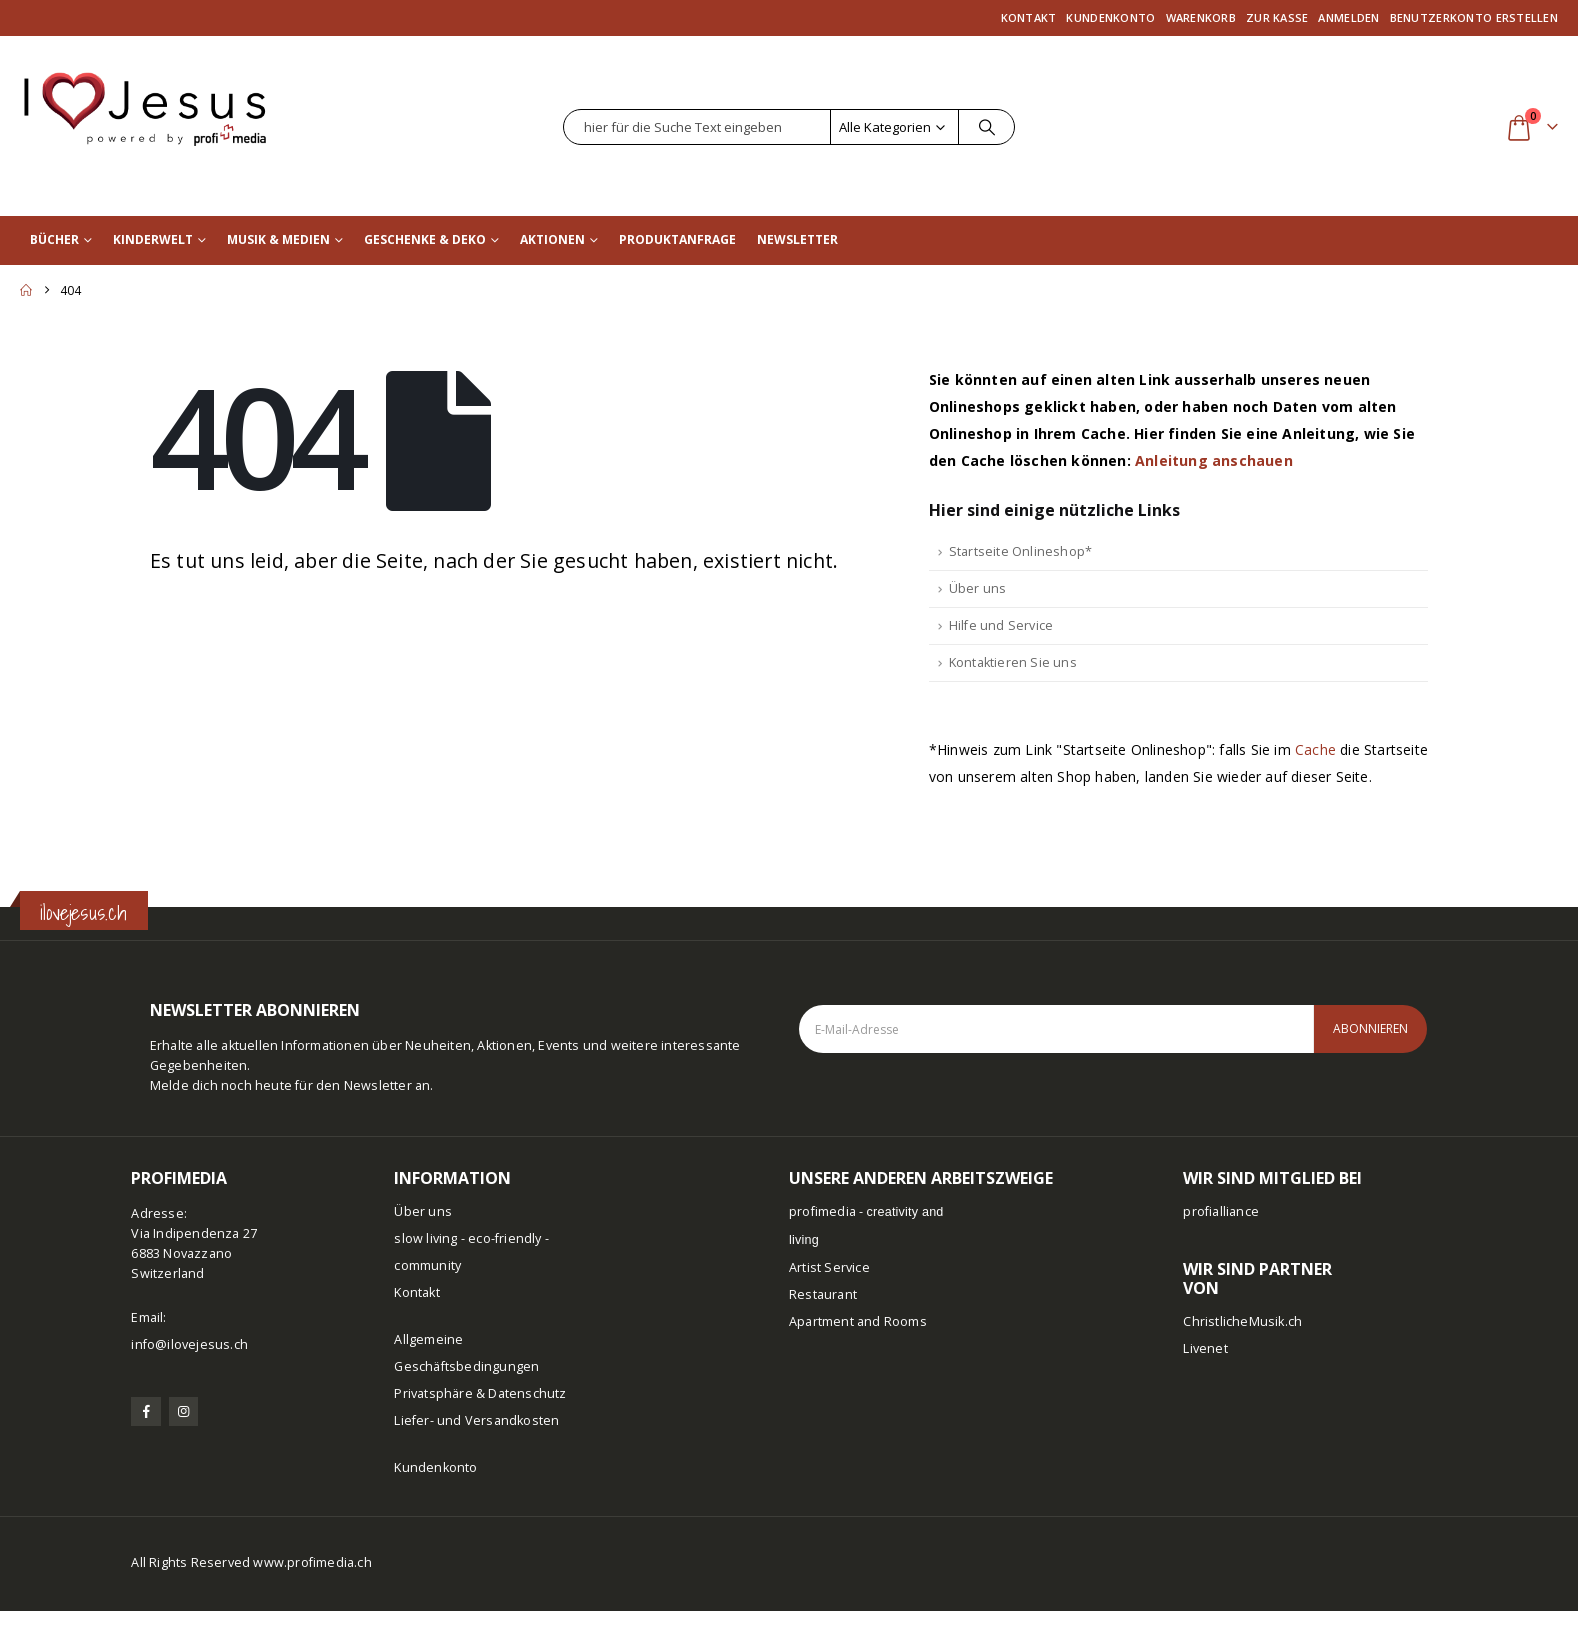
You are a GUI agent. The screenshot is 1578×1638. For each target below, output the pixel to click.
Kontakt (1029, 17)
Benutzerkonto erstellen (1474, 17)
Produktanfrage (677, 239)
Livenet (1205, 1348)
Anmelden (1348, 17)
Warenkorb (1201, 17)
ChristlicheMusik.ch (1242, 1321)
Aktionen (552, 239)
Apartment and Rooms (858, 1321)
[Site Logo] (145, 99)
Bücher (54, 239)
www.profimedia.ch (312, 1562)
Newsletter (797, 239)
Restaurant (823, 1294)
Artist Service (829, 1267)
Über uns (978, 588)
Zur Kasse (1277, 17)
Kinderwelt (153, 239)
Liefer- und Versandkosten (476, 1420)
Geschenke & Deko (425, 239)
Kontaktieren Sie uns (1013, 662)
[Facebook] (145, 1411)
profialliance (1221, 1211)
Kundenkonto (1110, 17)
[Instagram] (183, 1411)
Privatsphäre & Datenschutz (480, 1393)
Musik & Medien (278, 239)
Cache (1315, 749)
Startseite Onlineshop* (1020, 551)
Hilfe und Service (1001, 625)
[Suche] (987, 127)
